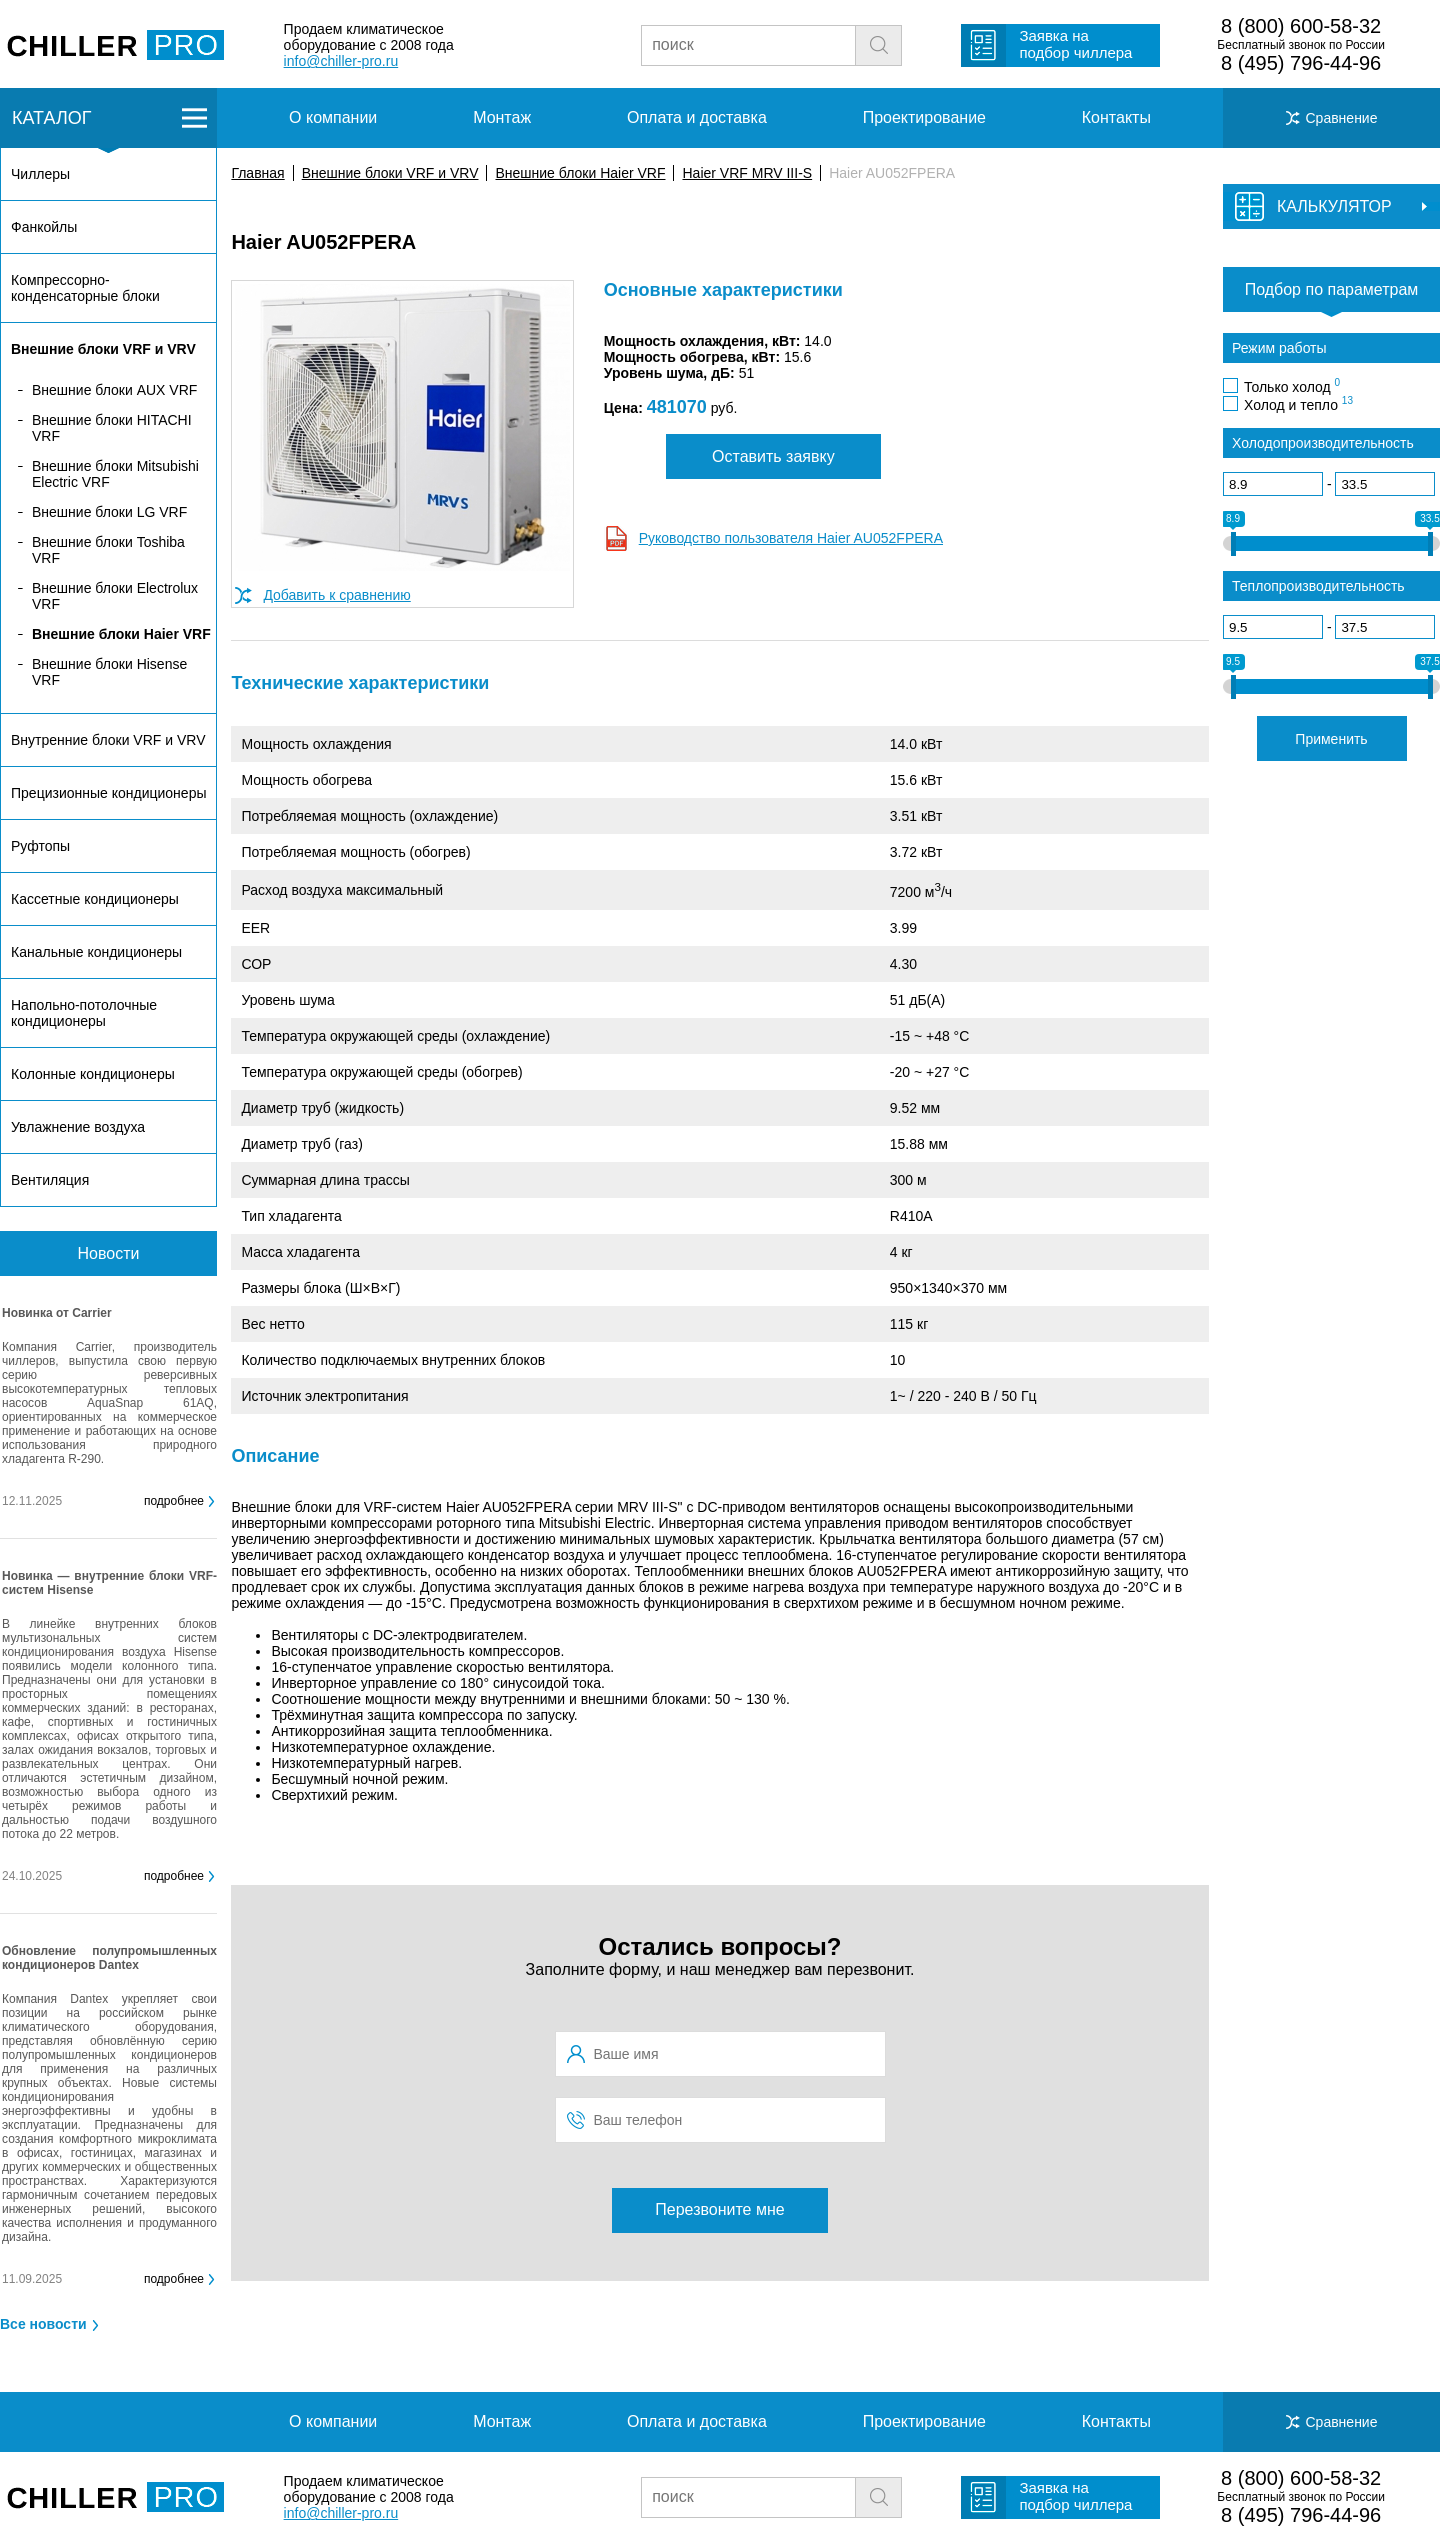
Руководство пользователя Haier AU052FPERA (791, 538)
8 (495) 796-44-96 (1301, 63)
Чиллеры (40, 174)
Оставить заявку (773, 456)
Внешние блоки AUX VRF (114, 390)
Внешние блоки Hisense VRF (109, 672)
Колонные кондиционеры (93, 1074)
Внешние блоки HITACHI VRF (112, 428)
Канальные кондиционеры (96, 952)
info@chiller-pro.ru (341, 61)
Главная (257, 173)
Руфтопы (40, 846)
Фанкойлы (44, 227)
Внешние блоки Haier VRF (580, 173)
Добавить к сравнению (336, 595)
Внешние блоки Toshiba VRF (108, 550)
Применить (1331, 739)
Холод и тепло (1298, 404)
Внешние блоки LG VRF (109, 512)
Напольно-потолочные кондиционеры (84, 1013)
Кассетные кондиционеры (95, 899)
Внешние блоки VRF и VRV (390, 173)
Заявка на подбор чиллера (1075, 44)
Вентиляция (50, 1180)
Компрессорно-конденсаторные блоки (85, 288)
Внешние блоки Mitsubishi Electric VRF (115, 474)
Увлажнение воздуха (78, 1127)
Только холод (1292, 386)
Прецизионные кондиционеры (108, 793)
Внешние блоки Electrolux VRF (115, 596)
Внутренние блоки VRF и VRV (108, 740)
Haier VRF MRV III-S (747, 173)
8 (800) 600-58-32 (1301, 26)
